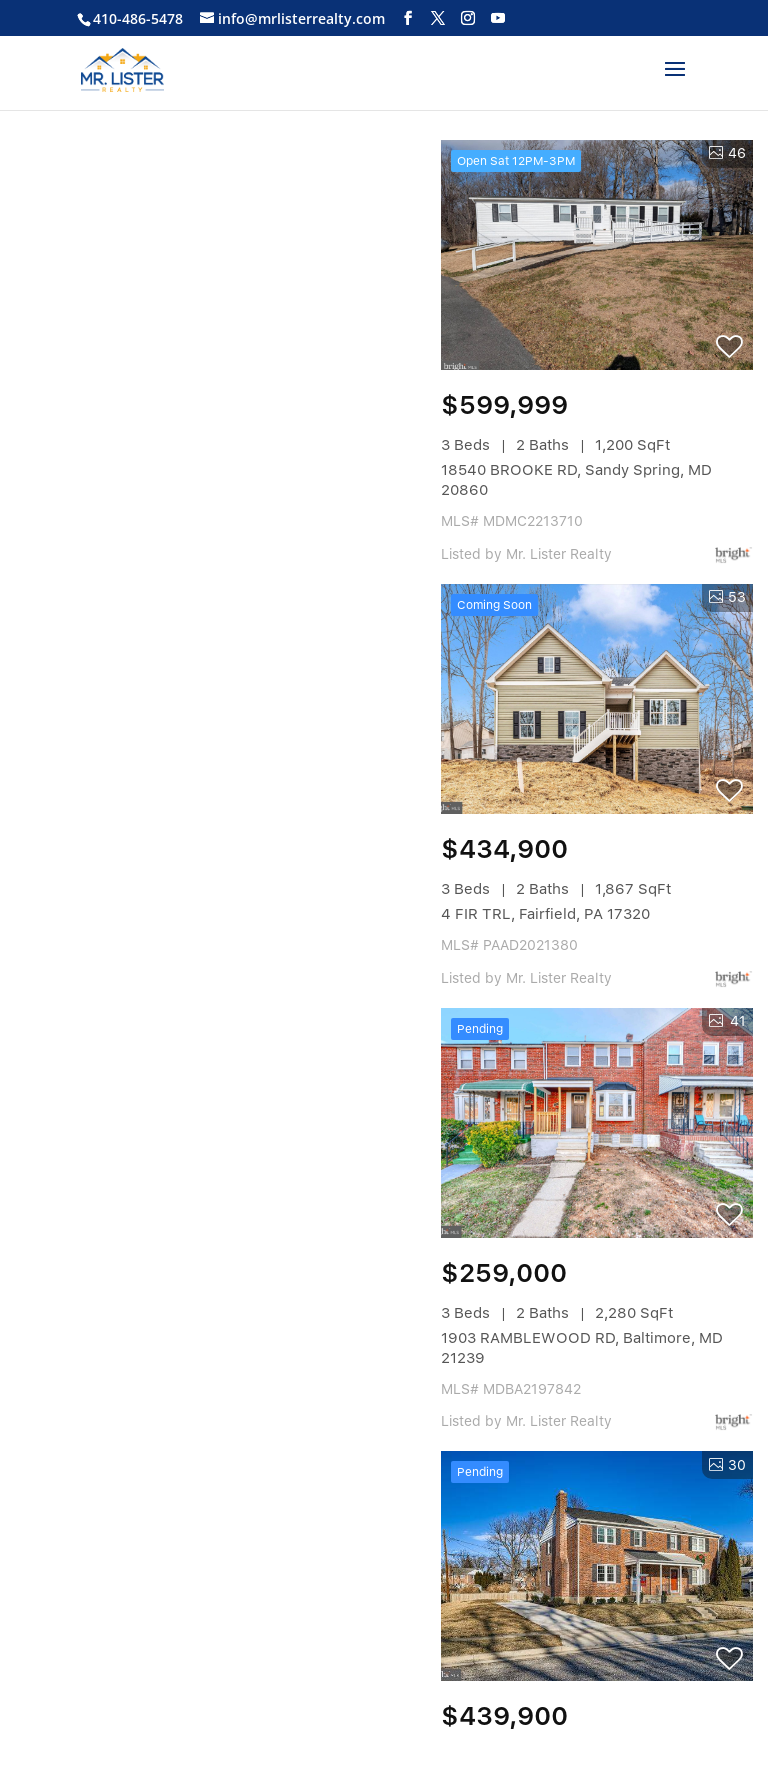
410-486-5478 (138, 18)
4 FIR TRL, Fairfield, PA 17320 (545, 914)
